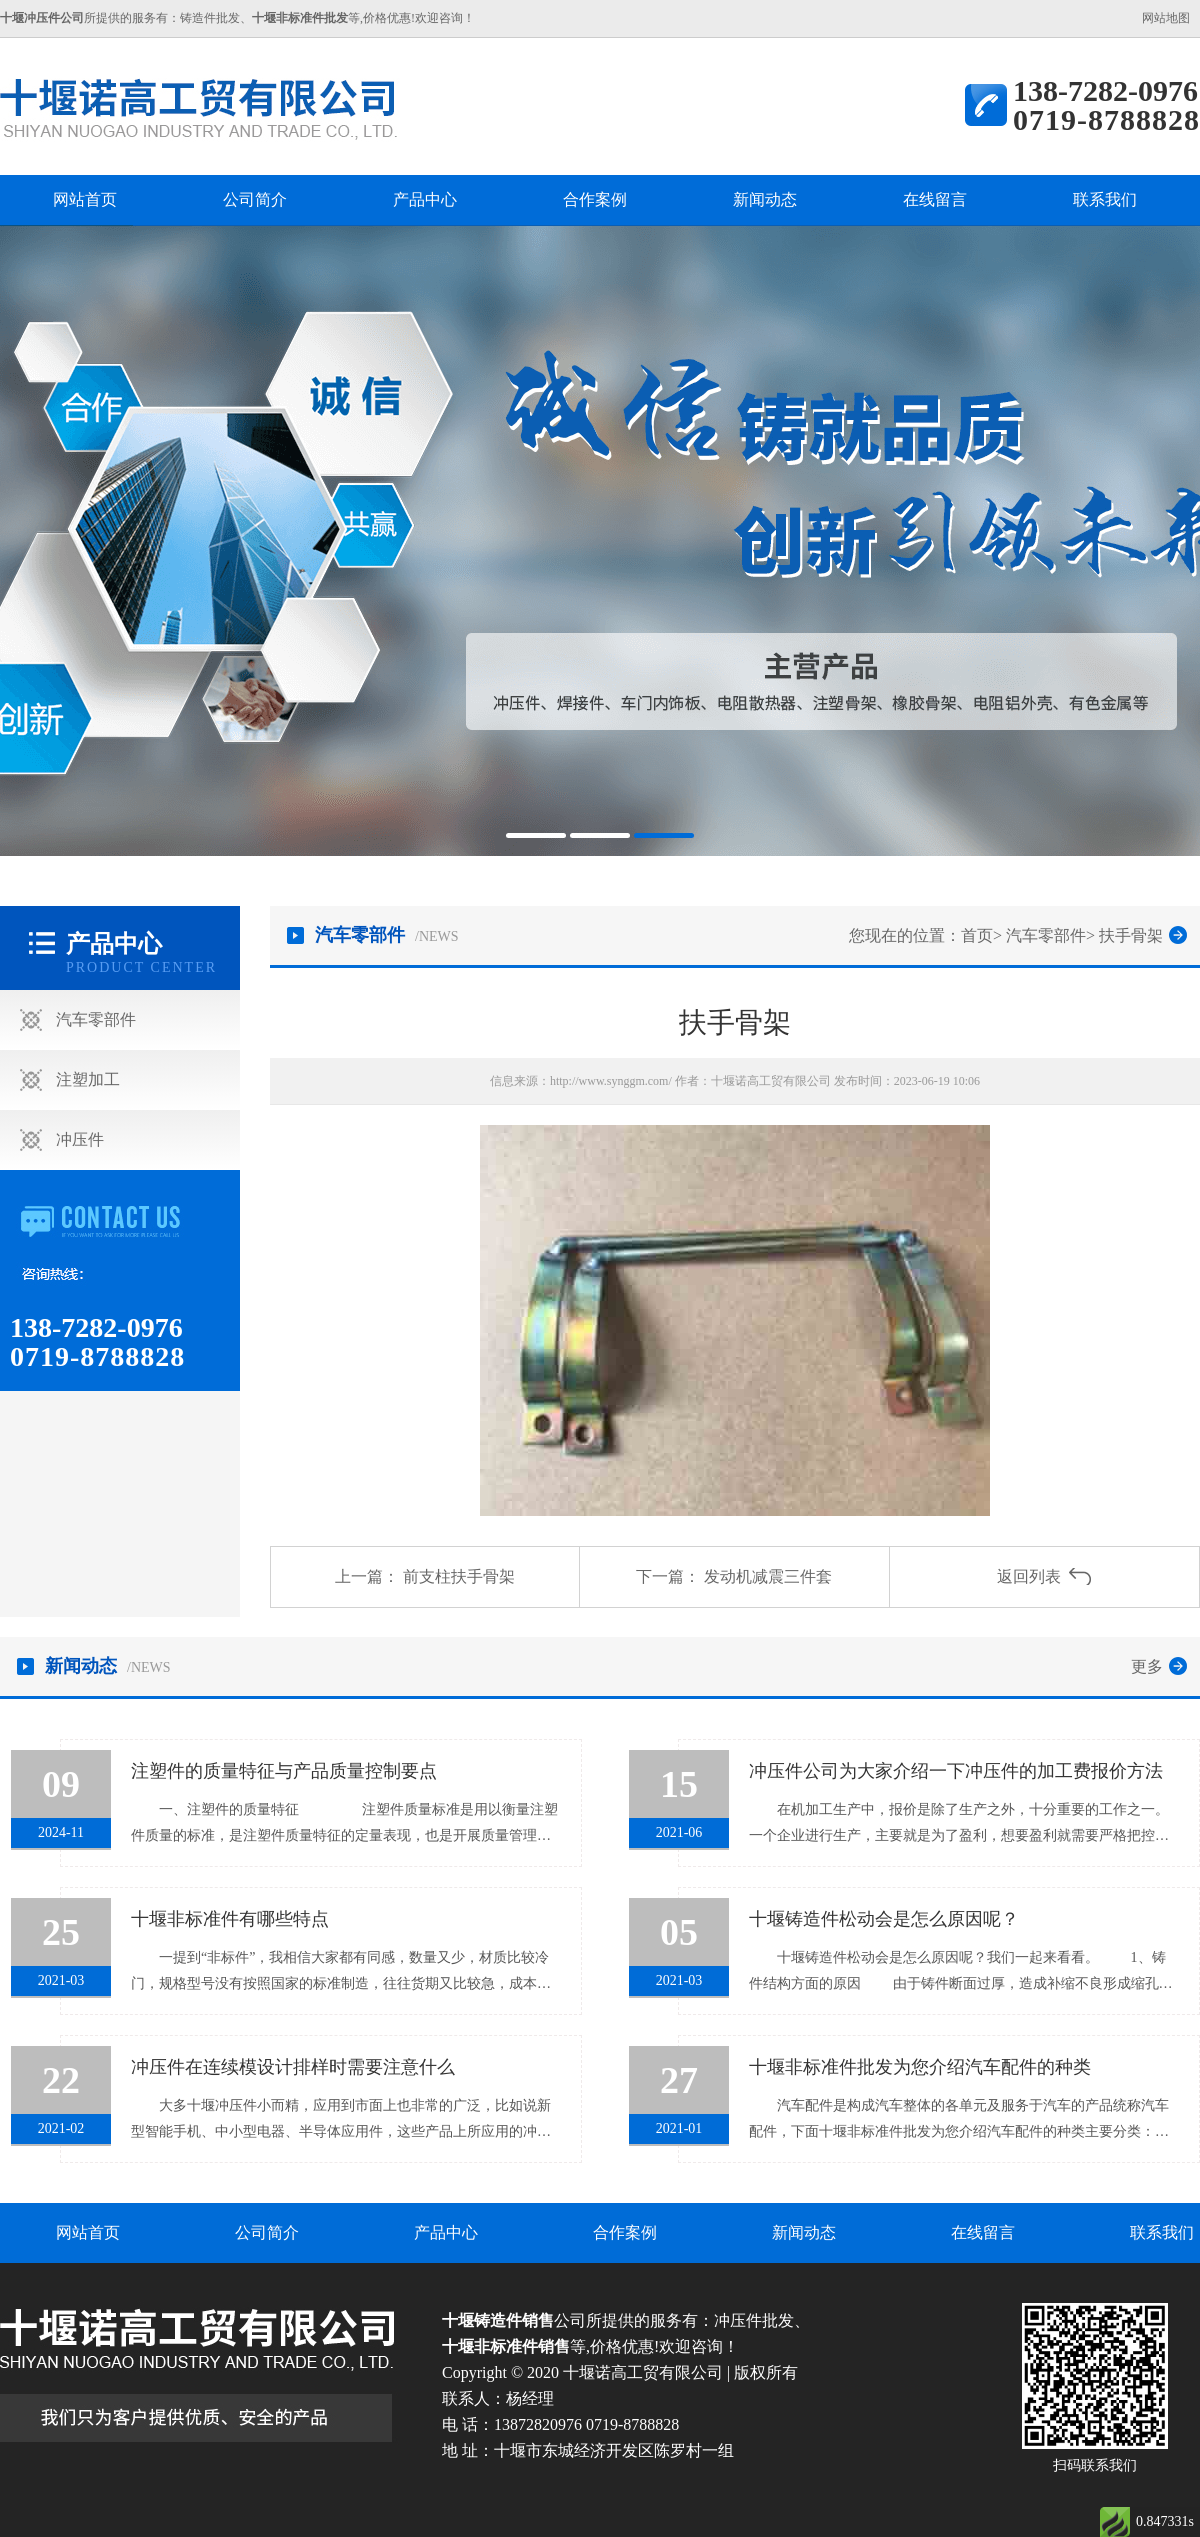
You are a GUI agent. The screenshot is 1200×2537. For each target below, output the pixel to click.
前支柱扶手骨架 (459, 1576)
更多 (1147, 1666)
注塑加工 (88, 1079)
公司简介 (255, 199)
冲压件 (80, 1139)
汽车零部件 (96, 1019)
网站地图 (1166, 18)
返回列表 (1029, 1576)
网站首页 (85, 199)
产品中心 (425, 199)
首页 (977, 935)
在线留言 (935, 199)
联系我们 (1105, 199)
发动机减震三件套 (768, 1576)
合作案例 (595, 199)
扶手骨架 (1131, 935)
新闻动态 (765, 199)
